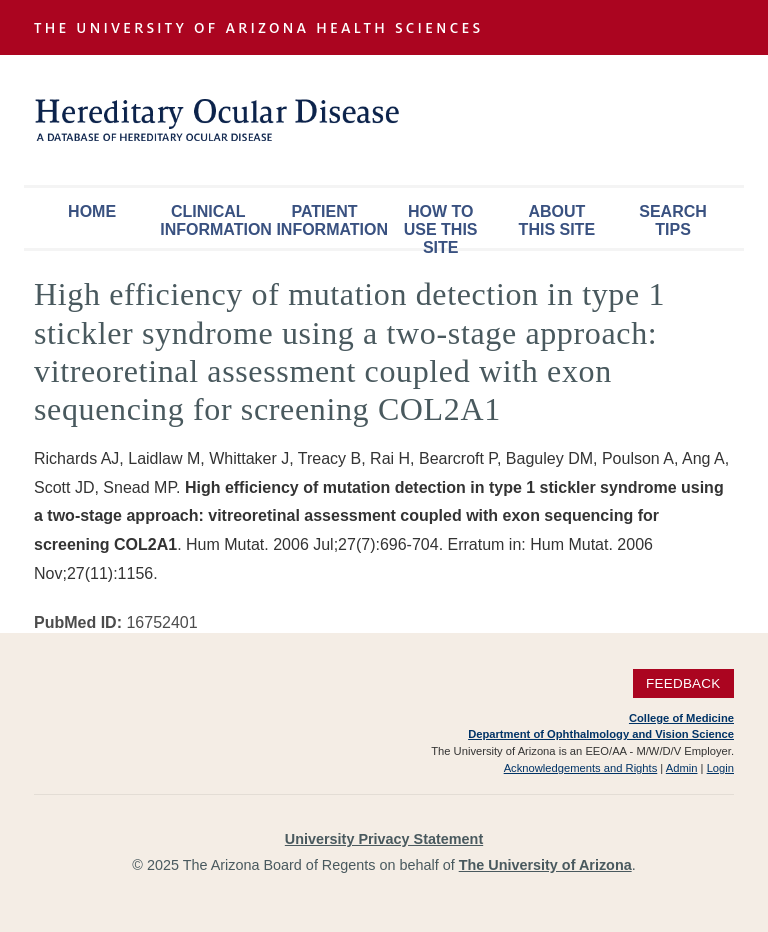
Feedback (683, 683)
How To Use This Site (441, 225)
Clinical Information (213, 220)
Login (720, 768)
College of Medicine (681, 718)
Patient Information (329, 220)
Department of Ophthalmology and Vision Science (601, 734)
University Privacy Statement (384, 839)
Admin (682, 768)
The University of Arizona (545, 865)
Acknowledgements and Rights (581, 768)
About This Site (557, 220)
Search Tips (673, 220)
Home (92, 211)
